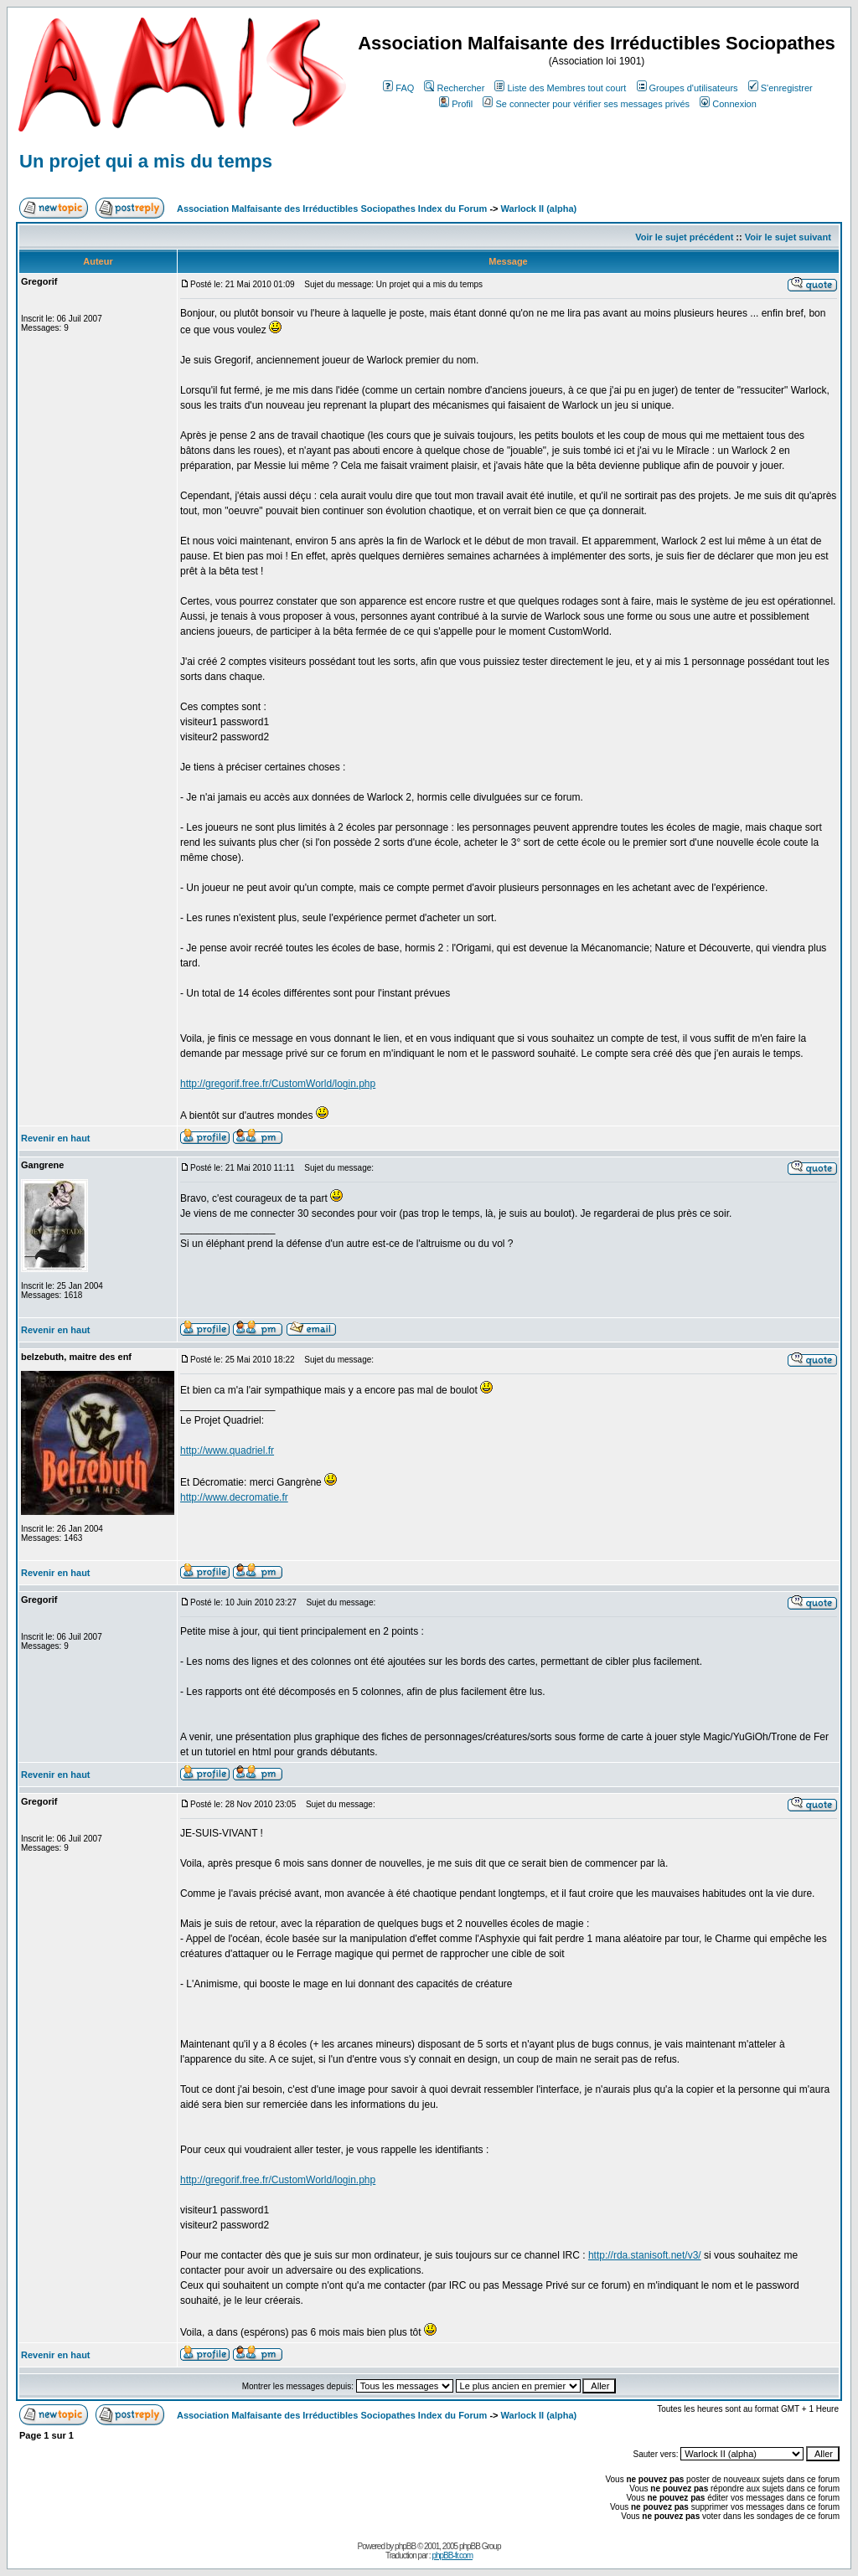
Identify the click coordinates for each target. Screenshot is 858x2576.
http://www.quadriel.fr (227, 1450)
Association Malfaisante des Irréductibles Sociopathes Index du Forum (332, 209)
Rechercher (454, 88)
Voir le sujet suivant (788, 237)
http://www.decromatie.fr (234, 1497)
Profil (456, 104)
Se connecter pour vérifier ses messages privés (586, 104)
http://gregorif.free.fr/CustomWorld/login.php (277, 1084)
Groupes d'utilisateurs (687, 88)
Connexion (728, 104)
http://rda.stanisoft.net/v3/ (644, 2255)
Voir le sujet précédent (684, 237)
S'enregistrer (780, 88)
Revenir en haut (55, 1138)
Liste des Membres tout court (560, 88)
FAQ (398, 88)
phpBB (405, 2546)
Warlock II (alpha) (539, 209)
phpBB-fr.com (452, 2555)
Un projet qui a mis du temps (145, 161)
